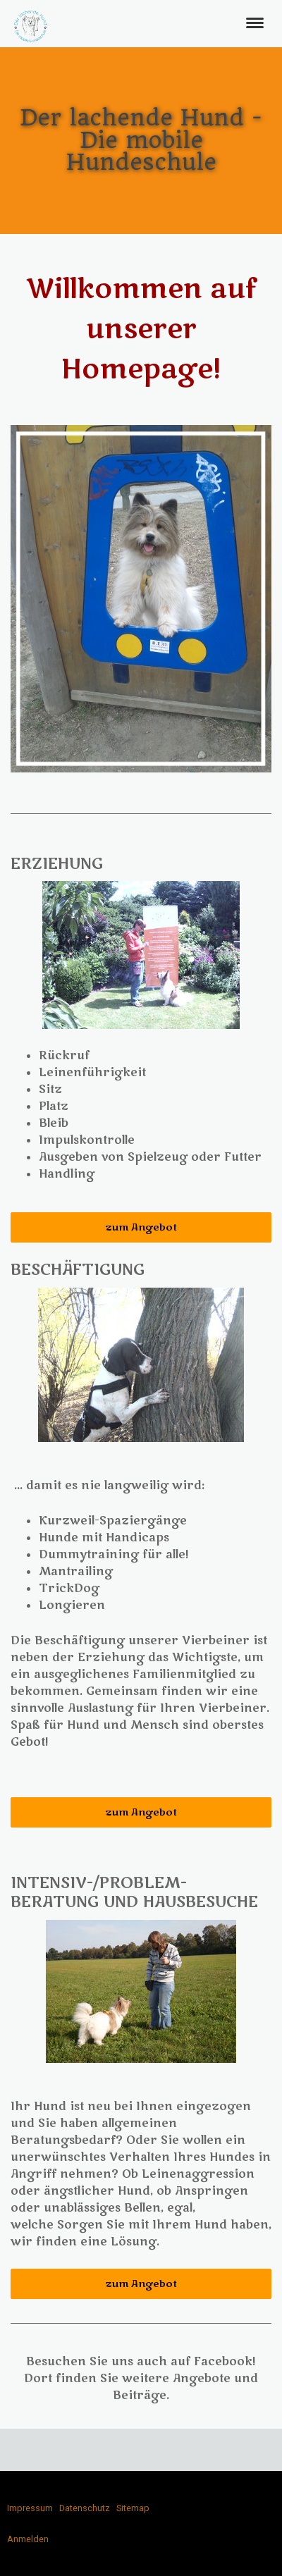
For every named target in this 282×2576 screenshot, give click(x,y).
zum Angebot (141, 1227)
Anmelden (28, 2539)
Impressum (30, 2508)
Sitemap (132, 2508)
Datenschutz (84, 2508)
